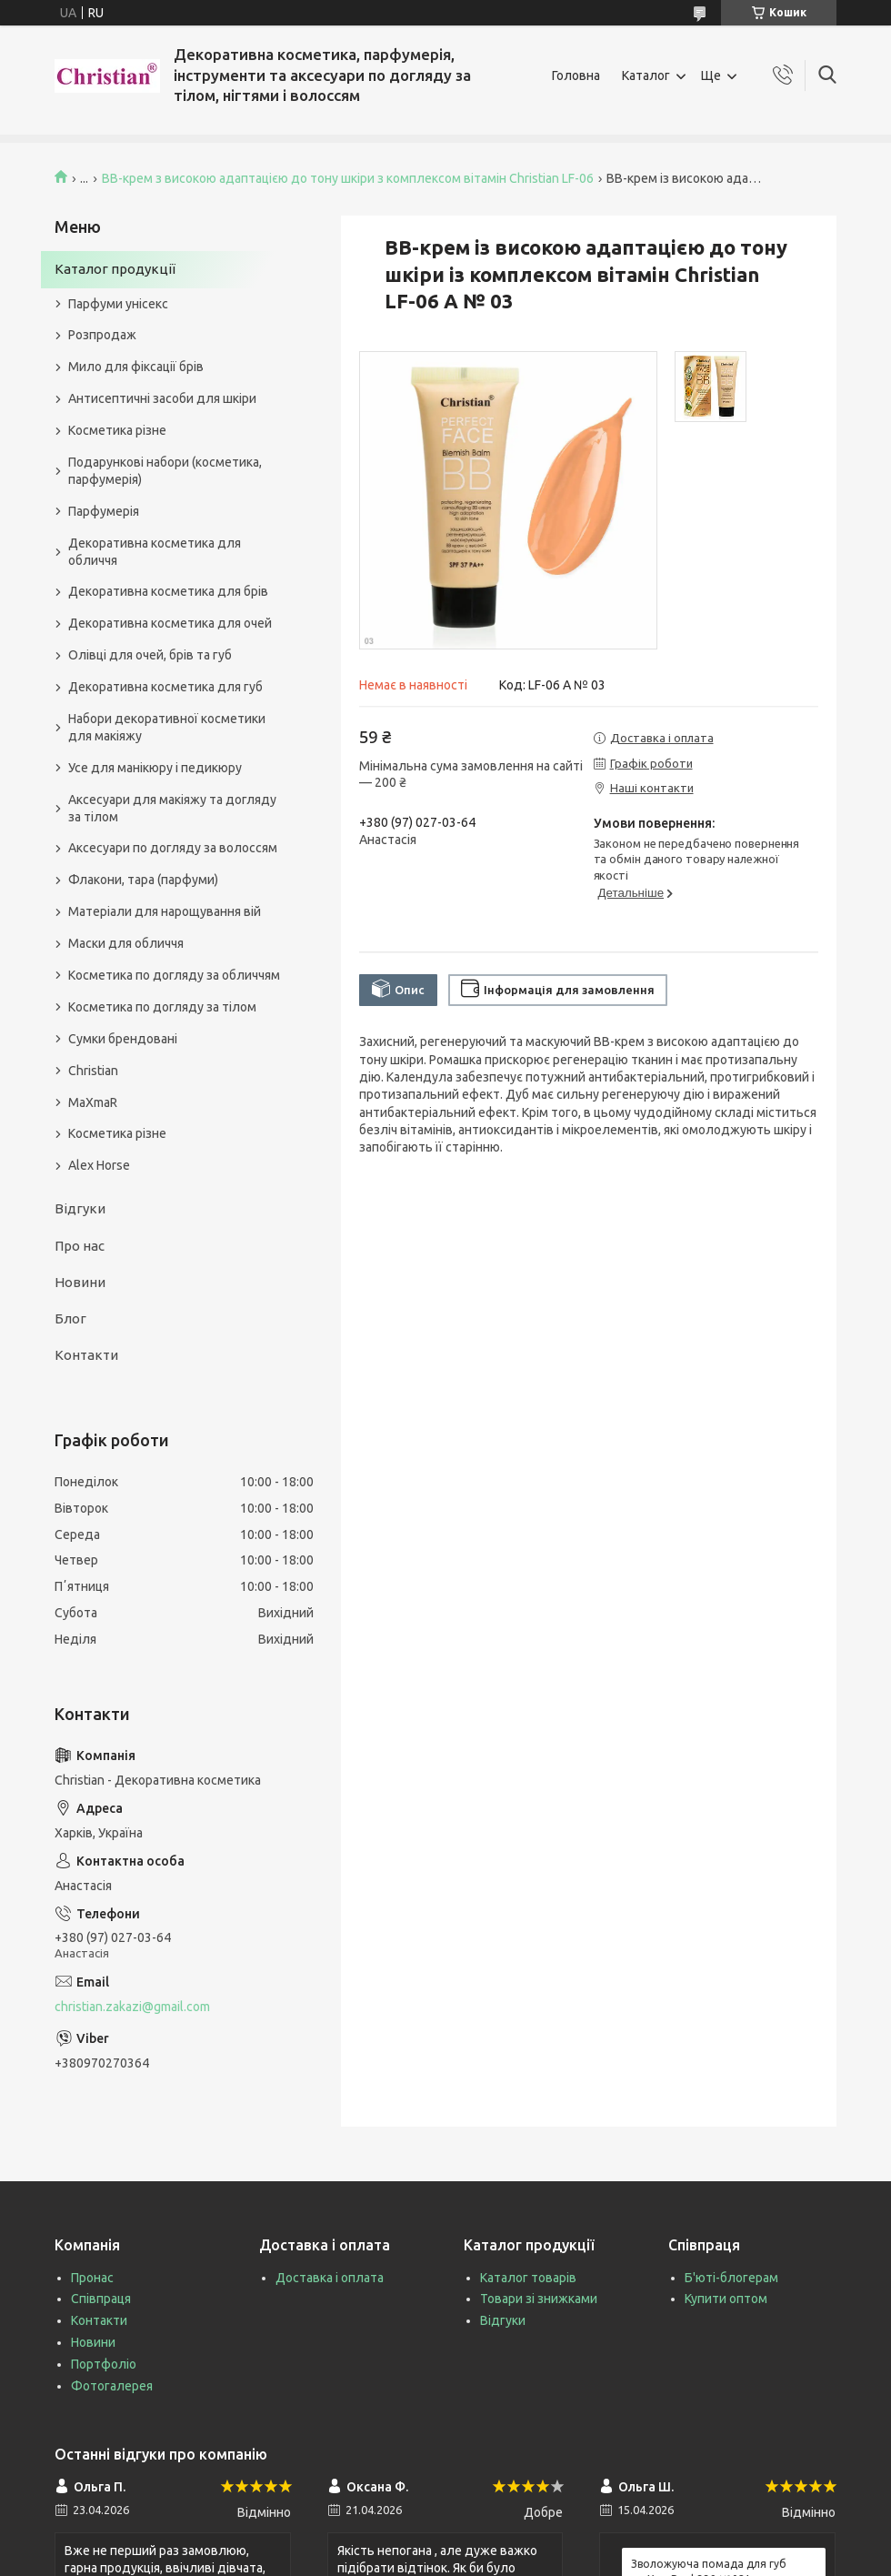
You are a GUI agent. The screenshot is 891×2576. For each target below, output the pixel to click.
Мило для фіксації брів (136, 366)
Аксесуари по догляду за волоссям (172, 847)
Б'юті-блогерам (731, 2277)
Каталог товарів (528, 2277)
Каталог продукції (115, 269)
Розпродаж (102, 334)
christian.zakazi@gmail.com (132, 2006)
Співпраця (101, 2298)
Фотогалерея (112, 2386)
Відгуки (80, 1208)
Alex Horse (99, 1165)
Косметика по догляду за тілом (162, 1007)
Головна (576, 75)
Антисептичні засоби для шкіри (162, 398)
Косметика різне (117, 430)
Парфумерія (103, 511)
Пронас (92, 2277)
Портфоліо (103, 2364)
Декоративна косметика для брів (168, 591)
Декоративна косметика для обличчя (154, 552)
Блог (70, 1318)
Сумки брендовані (122, 1038)
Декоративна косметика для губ (165, 686)
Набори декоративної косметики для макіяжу (166, 727)
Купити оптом (726, 2298)
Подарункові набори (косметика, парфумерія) (165, 471)
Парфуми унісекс (118, 304)
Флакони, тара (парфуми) (143, 879)
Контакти (86, 1355)
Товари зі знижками (538, 2298)
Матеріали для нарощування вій (164, 911)
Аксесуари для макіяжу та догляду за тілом (172, 808)
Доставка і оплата (329, 2277)
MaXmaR (92, 1102)
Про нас (80, 1245)
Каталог (646, 75)
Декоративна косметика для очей (170, 623)
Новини (80, 1282)
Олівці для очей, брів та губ (150, 655)
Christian (93, 1070)
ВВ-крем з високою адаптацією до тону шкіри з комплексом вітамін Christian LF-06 (348, 178)
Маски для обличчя (126, 943)
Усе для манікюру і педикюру (155, 767)
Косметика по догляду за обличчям (174, 975)
